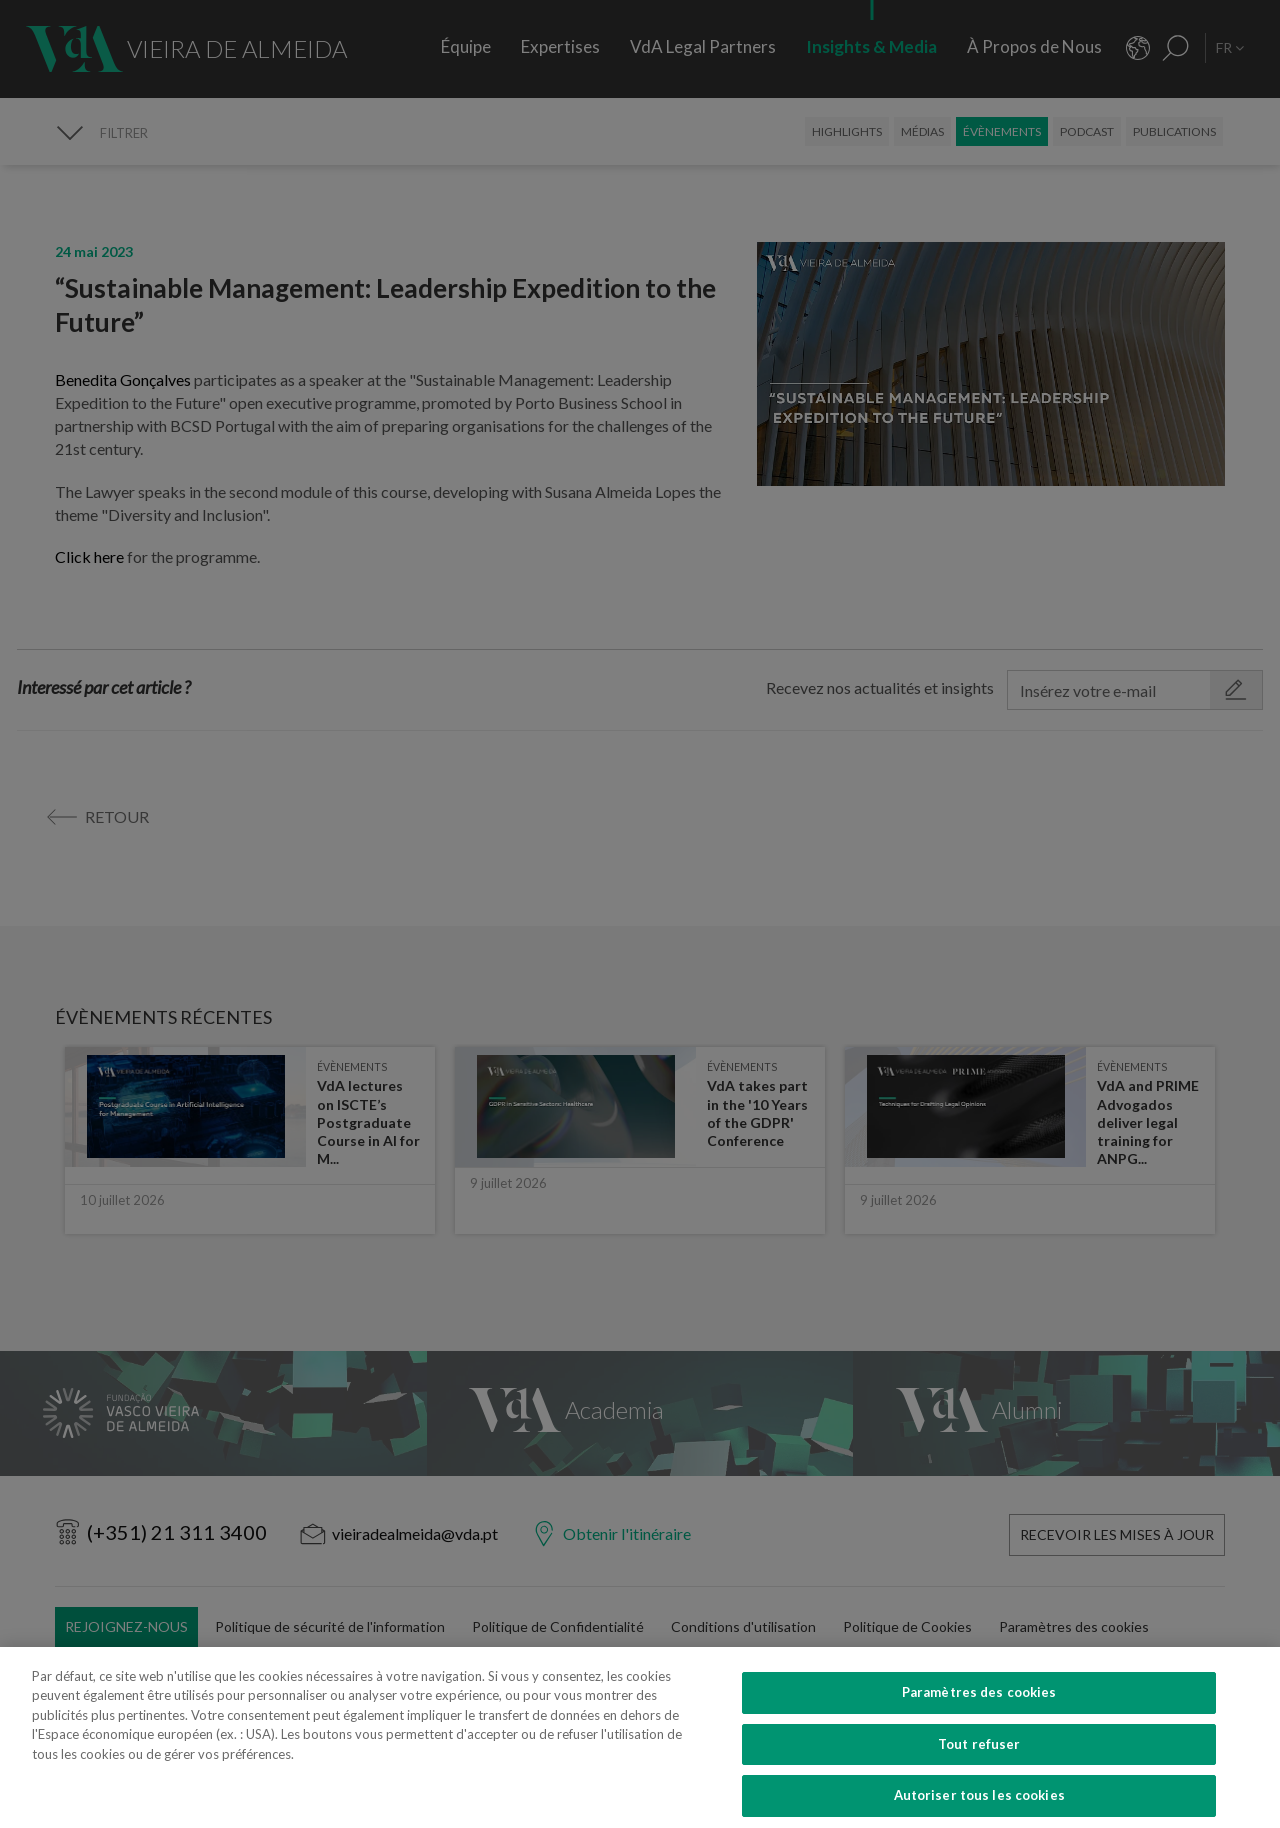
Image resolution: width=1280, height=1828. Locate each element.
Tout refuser (979, 1777)
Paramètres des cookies (979, 1726)
